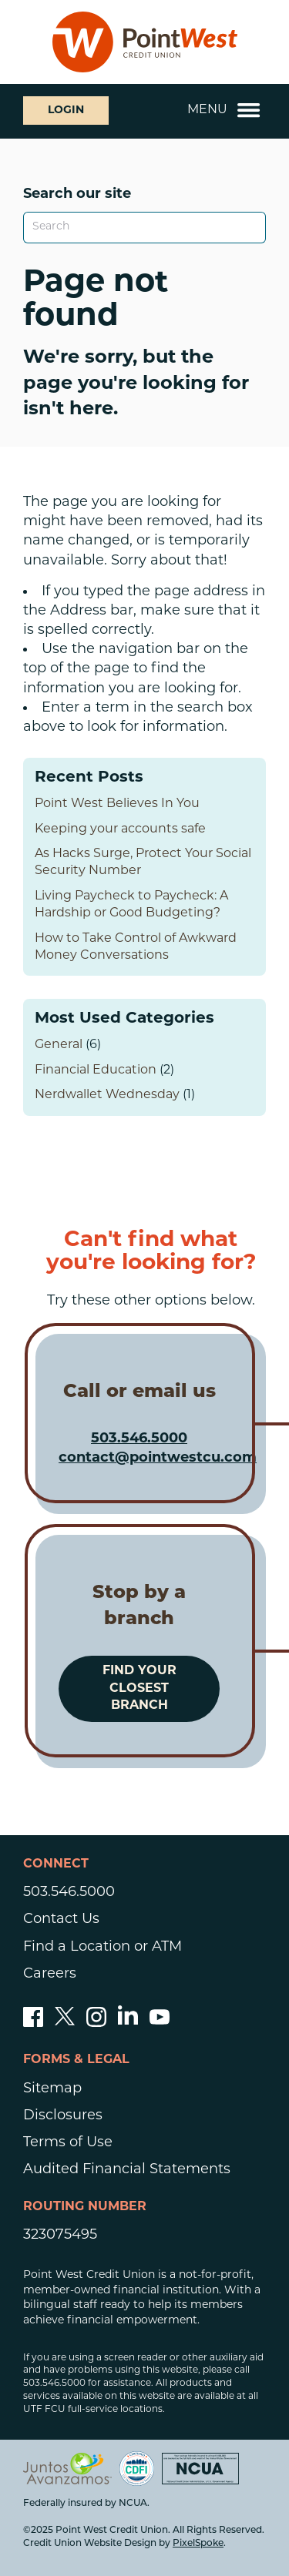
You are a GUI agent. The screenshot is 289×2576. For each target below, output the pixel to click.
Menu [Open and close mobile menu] (223, 110)
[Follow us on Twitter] (65, 2023)
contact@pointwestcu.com (158, 1458)
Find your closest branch (139, 1688)
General (58, 1045)
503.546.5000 (139, 1439)
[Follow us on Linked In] (128, 2021)
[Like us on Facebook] (33, 2023)
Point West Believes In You (117, 804)
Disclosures (62, 2116)
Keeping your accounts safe (120, 829)
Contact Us (61, 1919)
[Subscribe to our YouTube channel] (160, 2023)
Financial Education (95, 1070)
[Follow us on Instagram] (96, 2023)
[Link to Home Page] (144, 42)
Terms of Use (68, 2143)
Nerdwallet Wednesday (107, 1095)
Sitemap (52, 2089)
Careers (49, 1974)
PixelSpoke (198, 2543)
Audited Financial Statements (126, 2169)
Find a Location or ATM (102, 1947)
